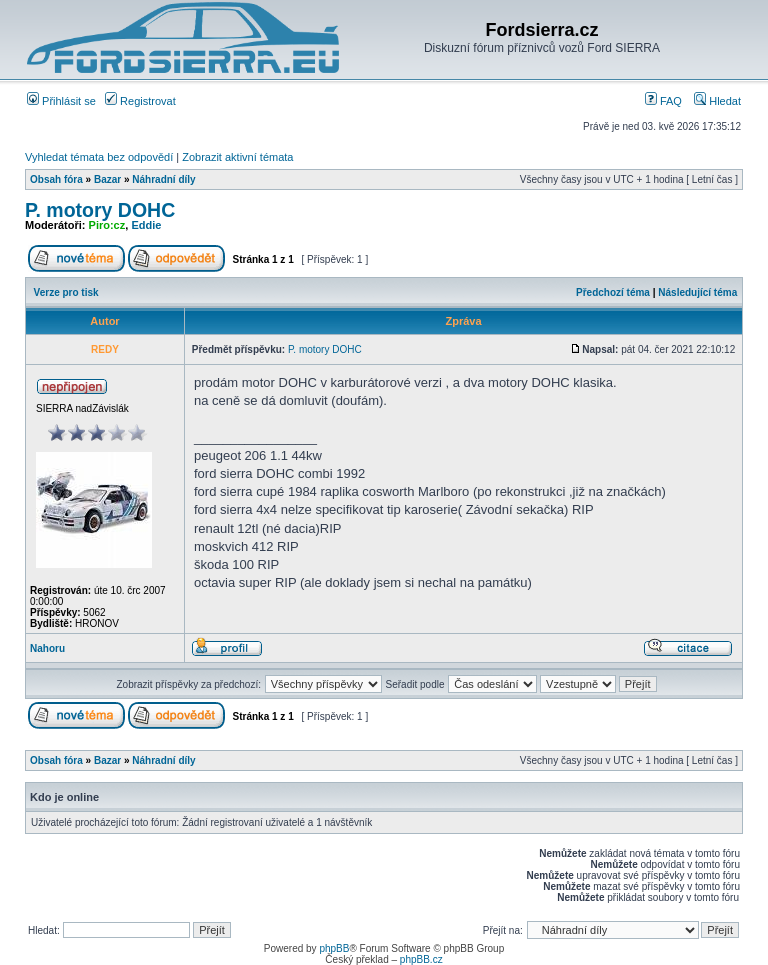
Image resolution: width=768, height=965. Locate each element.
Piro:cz (107, 225)
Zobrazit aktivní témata (237, 157)
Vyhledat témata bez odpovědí (99, 157)
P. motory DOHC (100, 210)
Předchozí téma (613, 292)
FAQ (663, 101)
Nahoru (47, 648)
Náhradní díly (163, 179)
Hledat (717, 101)
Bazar (107, 179)
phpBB (334, 948)
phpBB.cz (421, 959)
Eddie (146, 225)
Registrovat (140, 101)
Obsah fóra (56, 179)
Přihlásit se (61, 101)
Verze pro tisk (66, 292)
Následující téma (697, 292)
